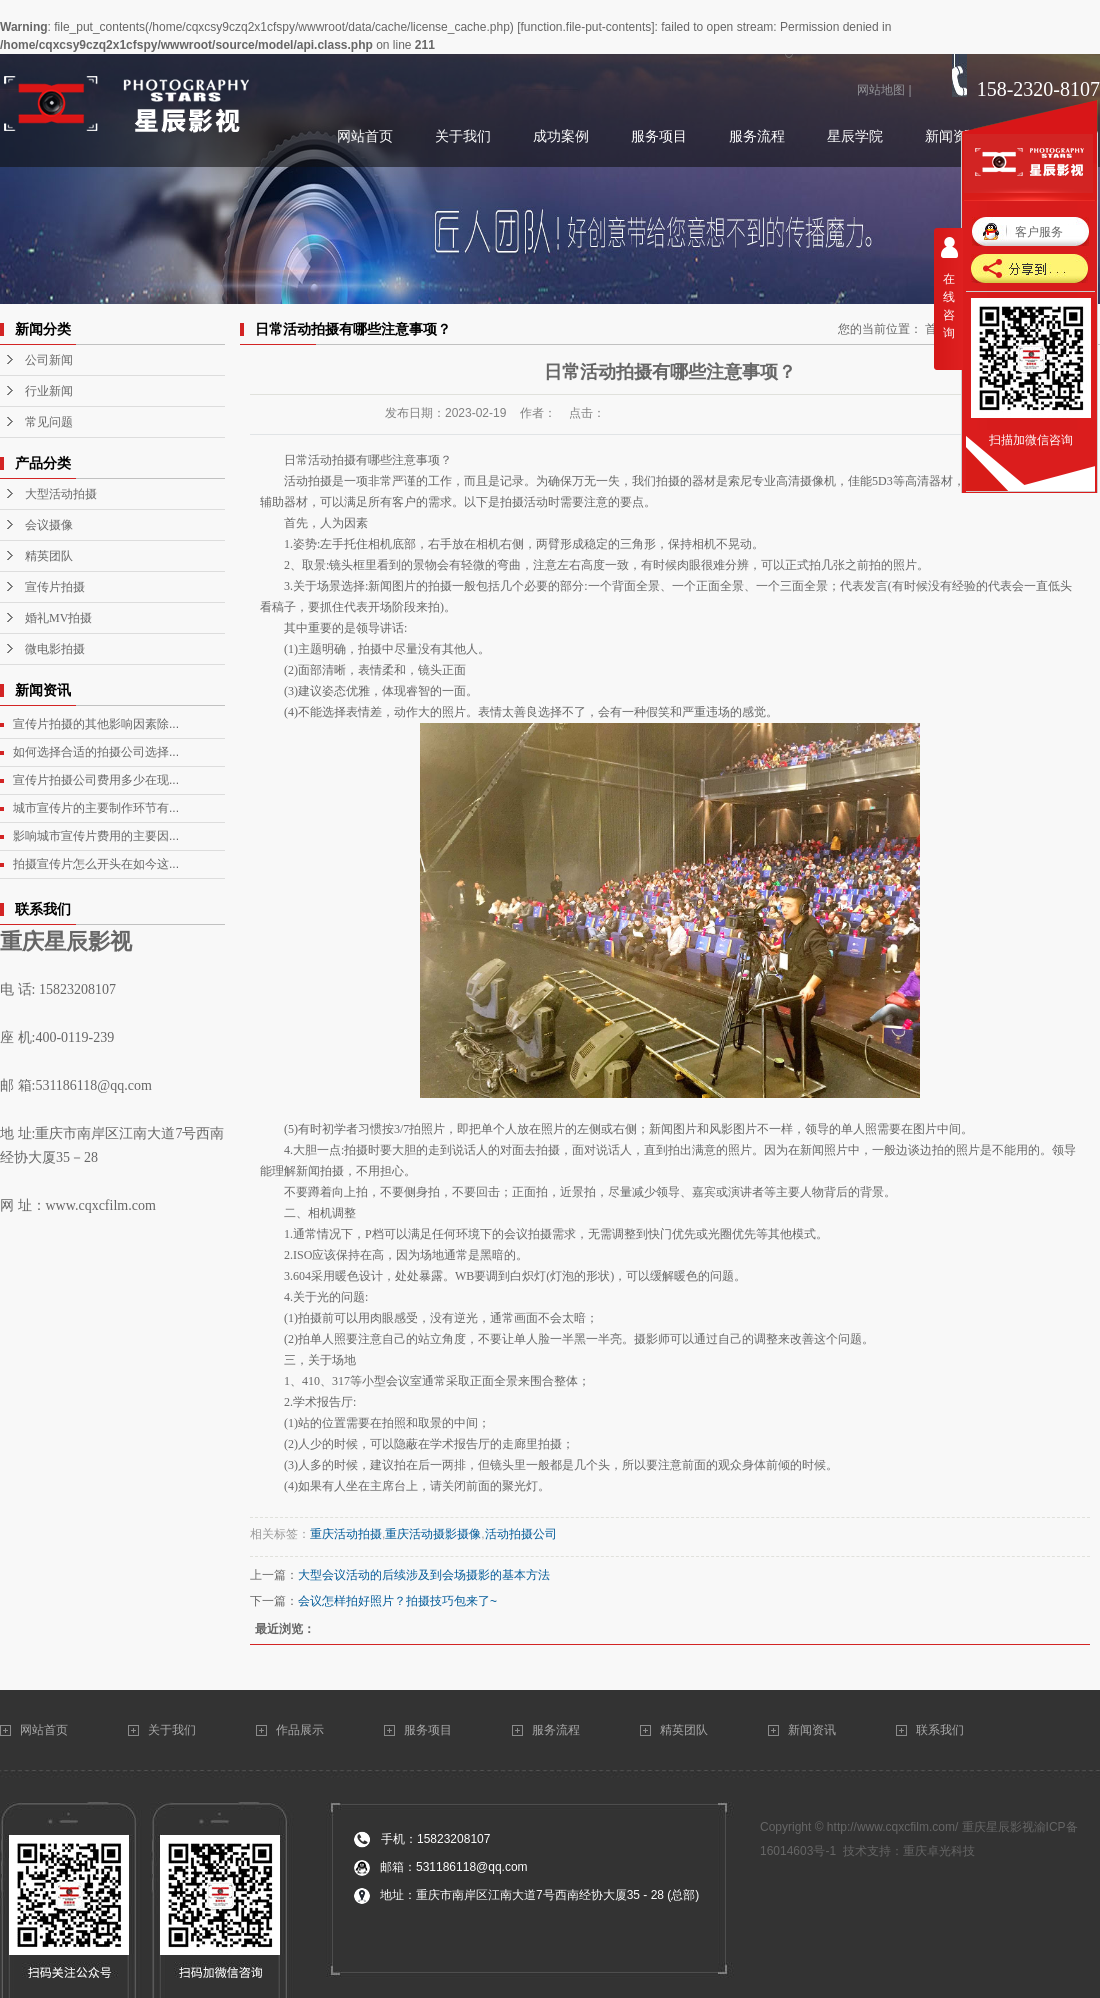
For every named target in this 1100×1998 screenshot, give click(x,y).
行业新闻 (49, 391)
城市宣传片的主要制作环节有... (96, 808)
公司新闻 (49, 360)
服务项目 (428, 1730)
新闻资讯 (812, 1730)
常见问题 (49, 422)
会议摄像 (49, 525)
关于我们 (173, 1730)
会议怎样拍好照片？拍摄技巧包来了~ (397, 1601)
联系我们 (941, 1730)
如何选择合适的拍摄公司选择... (96, 752)
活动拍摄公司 (521, 1534)
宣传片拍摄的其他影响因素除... (96, 724)
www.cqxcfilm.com (101, 1205)
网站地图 (881, 90)
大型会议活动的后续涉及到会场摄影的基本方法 (424, 1575)
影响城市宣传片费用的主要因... (96, 836)
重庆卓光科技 (939, 1851)
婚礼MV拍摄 (58, 618)
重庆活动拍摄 (346, 1534)
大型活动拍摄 (61, 494)
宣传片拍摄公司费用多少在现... (96, 780)
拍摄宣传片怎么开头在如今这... (96, 864)
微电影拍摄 (55, 649)
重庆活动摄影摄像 (433, 1534)
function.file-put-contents (585, 27)
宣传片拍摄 (55, 587)
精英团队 (49, 556)
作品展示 (300, 1730)
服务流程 (556, 1730)
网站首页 (45, 1730)
